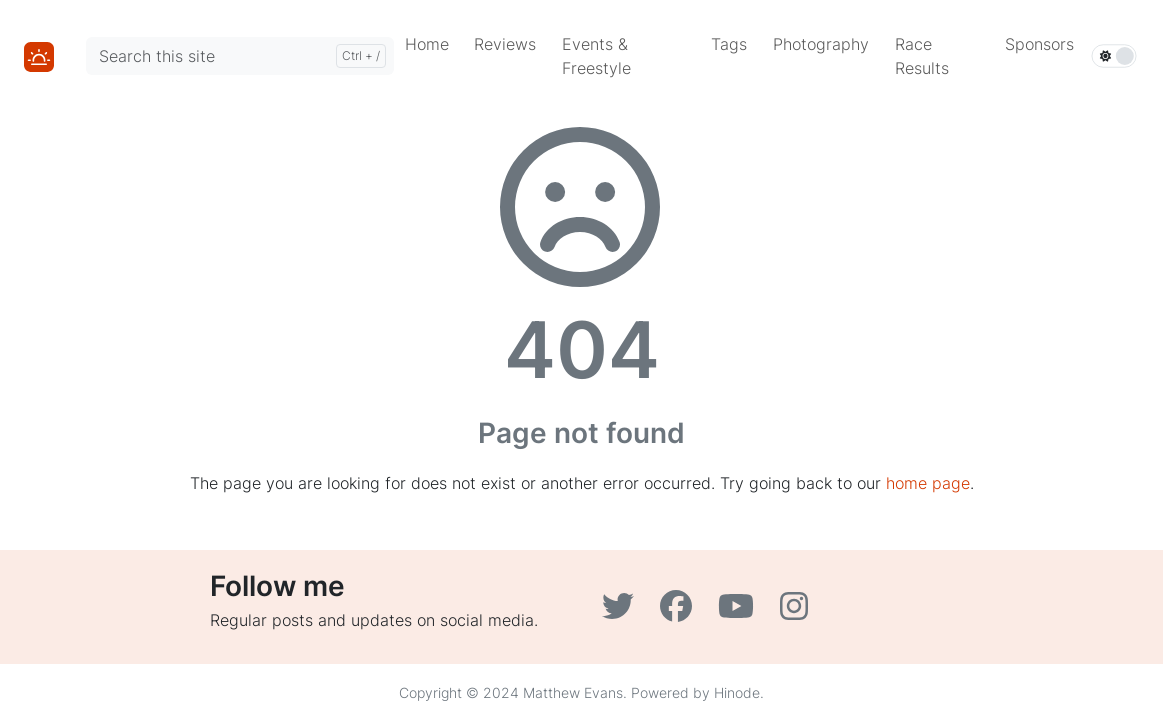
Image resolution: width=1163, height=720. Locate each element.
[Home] (39, 55)
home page (928, 483)
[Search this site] (240, 56)
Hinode (737, 692)
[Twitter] (623, 612)
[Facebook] (681, 612)
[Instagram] (796, 612)
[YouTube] (741, 612)
